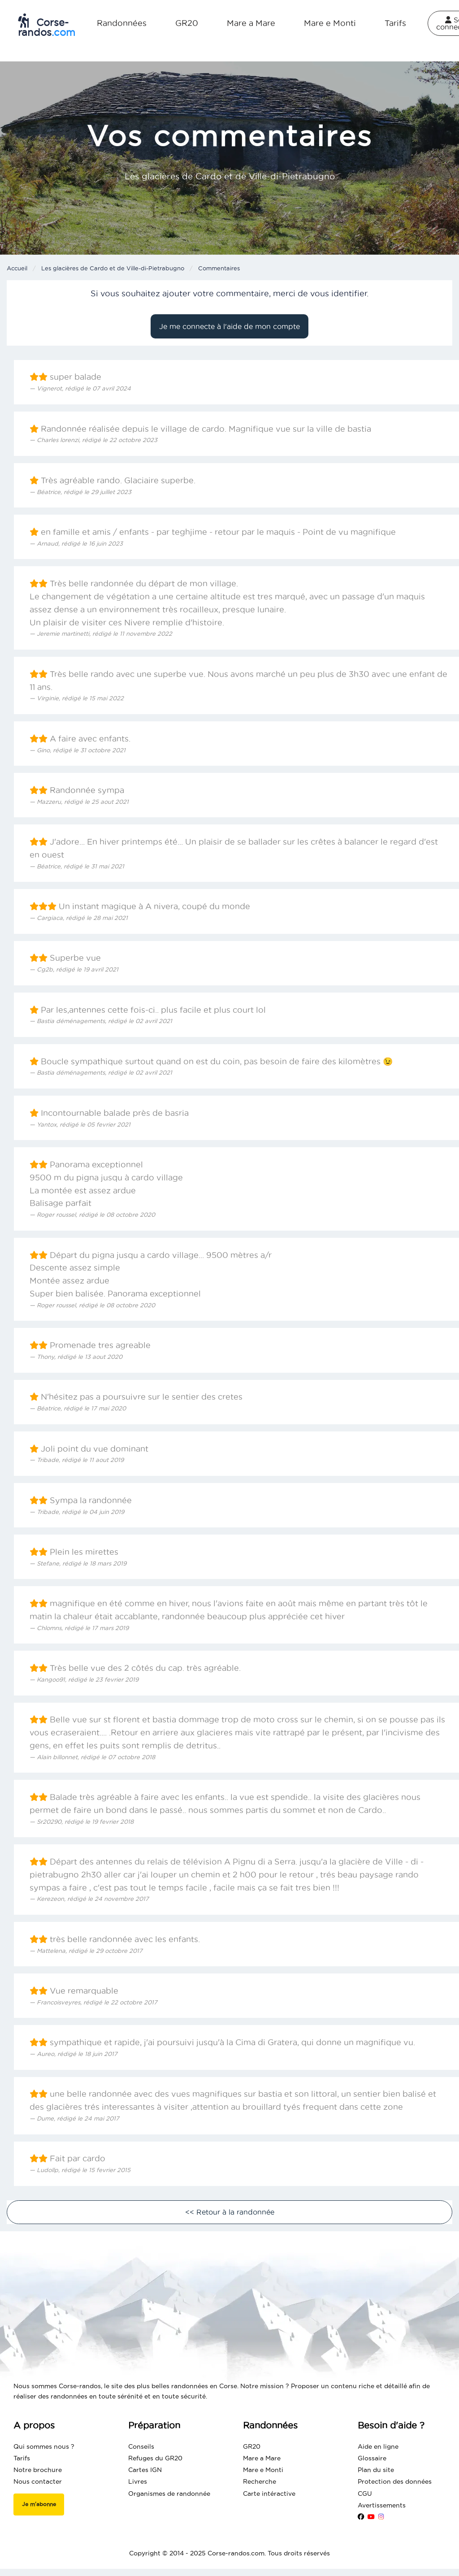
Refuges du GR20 (155, 2458)
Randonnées (122, 23)
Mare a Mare (251, 23)
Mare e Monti (330, 23)
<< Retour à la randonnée (229, 2212)
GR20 (186, 23)
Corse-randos (46, 25)
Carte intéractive (269, 2493)
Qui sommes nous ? (43, 2446)
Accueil (17, 268)
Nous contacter (37, 2481)
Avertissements (382, 2505)
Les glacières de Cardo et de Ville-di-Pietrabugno (112, 268)
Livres (137, 2481)
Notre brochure (37, 2469)
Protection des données (395, 2481)
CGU (365, 2493)
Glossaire (372, 2458)
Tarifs (395, 23)
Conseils (141, 2446)
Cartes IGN (145, 2469)
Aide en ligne (378, 2446)
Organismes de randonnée (169, 2493)
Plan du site (376, 2469)
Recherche (259, 2481)
